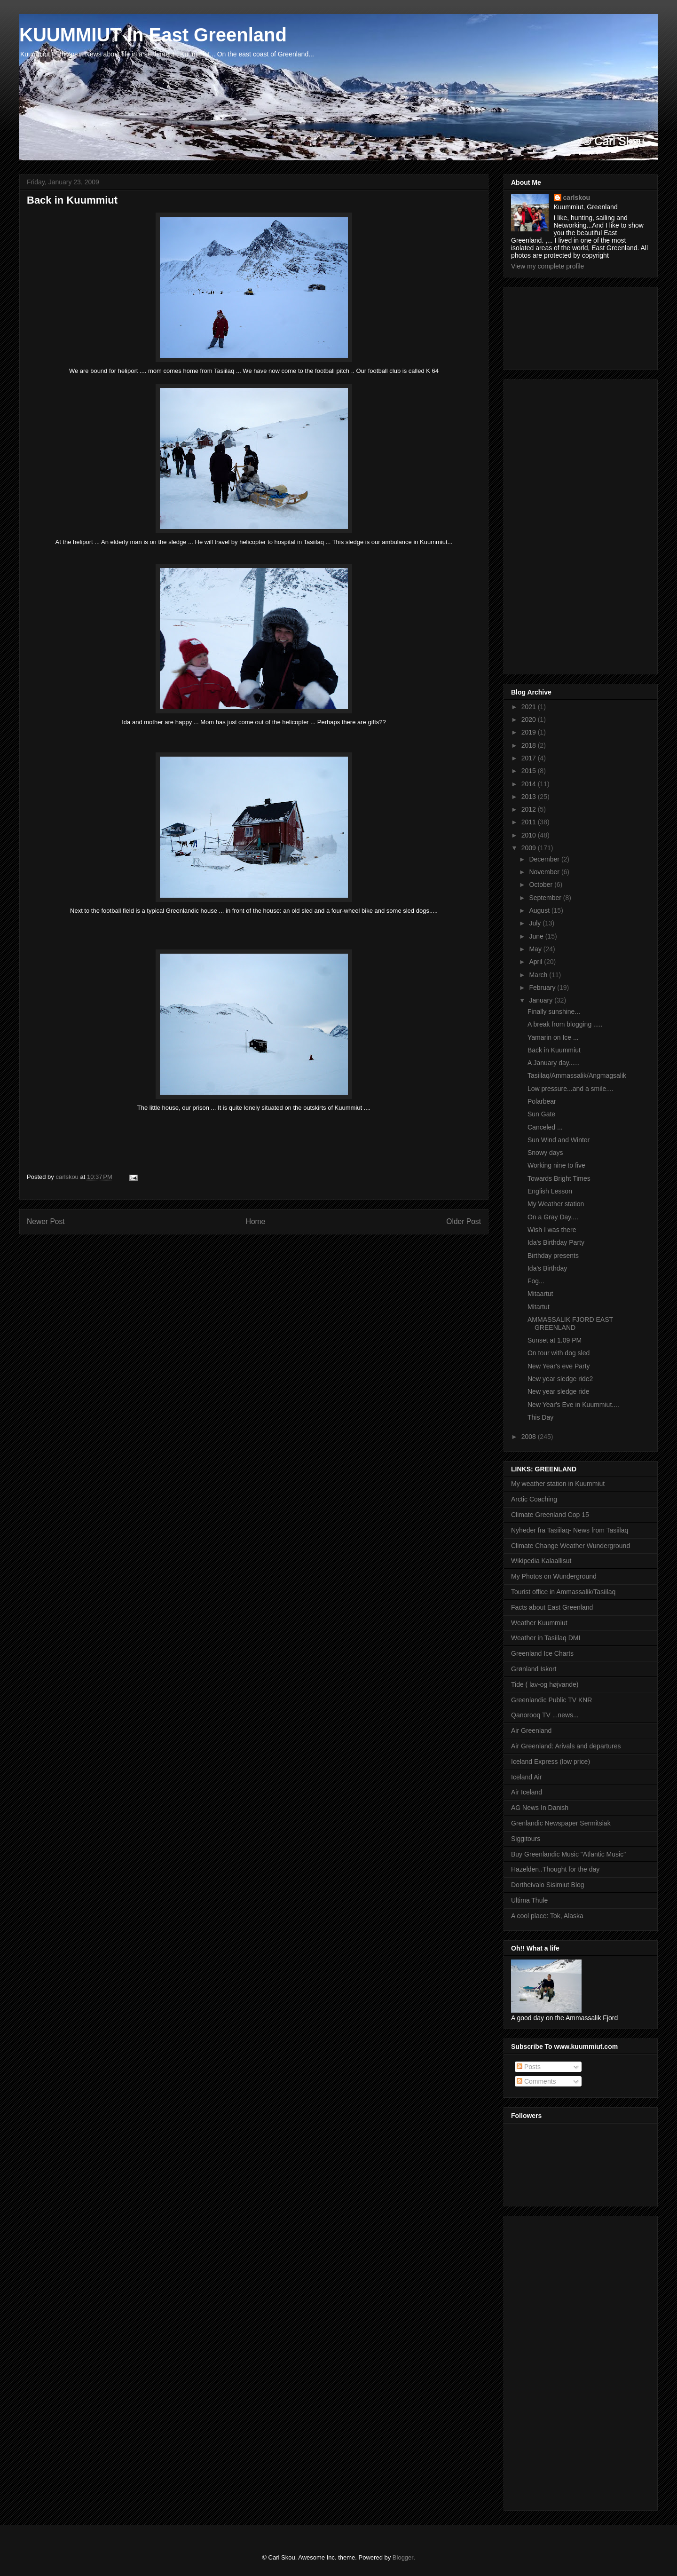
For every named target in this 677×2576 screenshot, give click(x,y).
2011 (529, 822)
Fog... (535, 1281)
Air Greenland (531, 1730)
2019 (529, 732)
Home (256, 1221)
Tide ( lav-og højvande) (544, 1684)
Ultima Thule (529, 1900)
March (539, 975)
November (545, 872)
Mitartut (538, 1307)
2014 (529, 784)
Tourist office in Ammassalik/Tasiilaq (563, 1592)
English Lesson (549, 1191)
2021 (529, 707)
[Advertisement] (553, 326)
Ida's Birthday (547, 1268)
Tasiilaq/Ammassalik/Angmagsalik (576, 1075)
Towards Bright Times (558, 1178)
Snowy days (545, 1152)
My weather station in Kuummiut (558, 1483)
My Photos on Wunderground (554, 1576)
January (541, 1000)
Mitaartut (540, 1293)
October (541, 884)
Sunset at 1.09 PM (554, 1340)
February (543, 987)
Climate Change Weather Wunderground (570, 1545)
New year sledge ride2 (560, 1379)
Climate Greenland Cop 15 (550, 1514)
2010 (529, 835)
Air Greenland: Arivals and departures (566, 1746)
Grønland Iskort (533, 1669)
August (540, 910)
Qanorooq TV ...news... (545, 1715)
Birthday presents (553, 1255)
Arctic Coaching (534, 1499)
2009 (529, 848)
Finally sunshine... (553, 1011)
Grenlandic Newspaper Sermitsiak (561, 1823)
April (536, 961)
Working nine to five (556, 1165)
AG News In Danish (539, 1807)
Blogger (403, 2557)
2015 (529, 770)
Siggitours (525, 1838)
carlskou (576, 197)
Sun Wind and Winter (558, 1140)
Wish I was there (551, 1229)
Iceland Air (526, 1777)
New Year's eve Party (558, 1366)
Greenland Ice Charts (542, 1653)
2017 (529, 758)
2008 (529, 1436)
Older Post (463, 1221)
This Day (540, 1417)
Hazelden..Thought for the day (555, 1869)
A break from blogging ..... (565, 1024)
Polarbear (541, 1101)
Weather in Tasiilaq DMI (545, 1638)
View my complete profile (547, 266)
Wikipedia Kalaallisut (541, 1561)
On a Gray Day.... (552, 1217)
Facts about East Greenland (552, 1607)
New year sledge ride (558, 1391)
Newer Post (46, 1221)
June (537, 936)
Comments (536, 2081)
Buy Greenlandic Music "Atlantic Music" (568, 1854)
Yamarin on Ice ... (553, 1037)
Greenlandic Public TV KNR (551, 1700)
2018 (529, 745)
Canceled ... (545, 1127)
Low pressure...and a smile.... (570, 1088)
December (545, 859)
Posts (529, 2066)
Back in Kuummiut (554, 1050)
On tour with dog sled (558, 1353)
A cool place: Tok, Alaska (547, 1916)
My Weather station (555, 1204)
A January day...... (553, 1063)
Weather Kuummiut (539, 1623)
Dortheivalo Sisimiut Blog (547, 1885)
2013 (529, 796)
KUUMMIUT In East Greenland (153, 34)
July (536, 923)
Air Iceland (526, 1792)
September (546, 897)
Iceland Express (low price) (550, 1761)
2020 (529, 719)
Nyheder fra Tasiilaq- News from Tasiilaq (569, 1530)
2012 (529, 809)
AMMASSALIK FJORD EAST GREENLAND (570, 1323)
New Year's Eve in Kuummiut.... (573, 1404)
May (536, 949)
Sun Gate (541, 1114)
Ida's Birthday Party (555, 1242)
